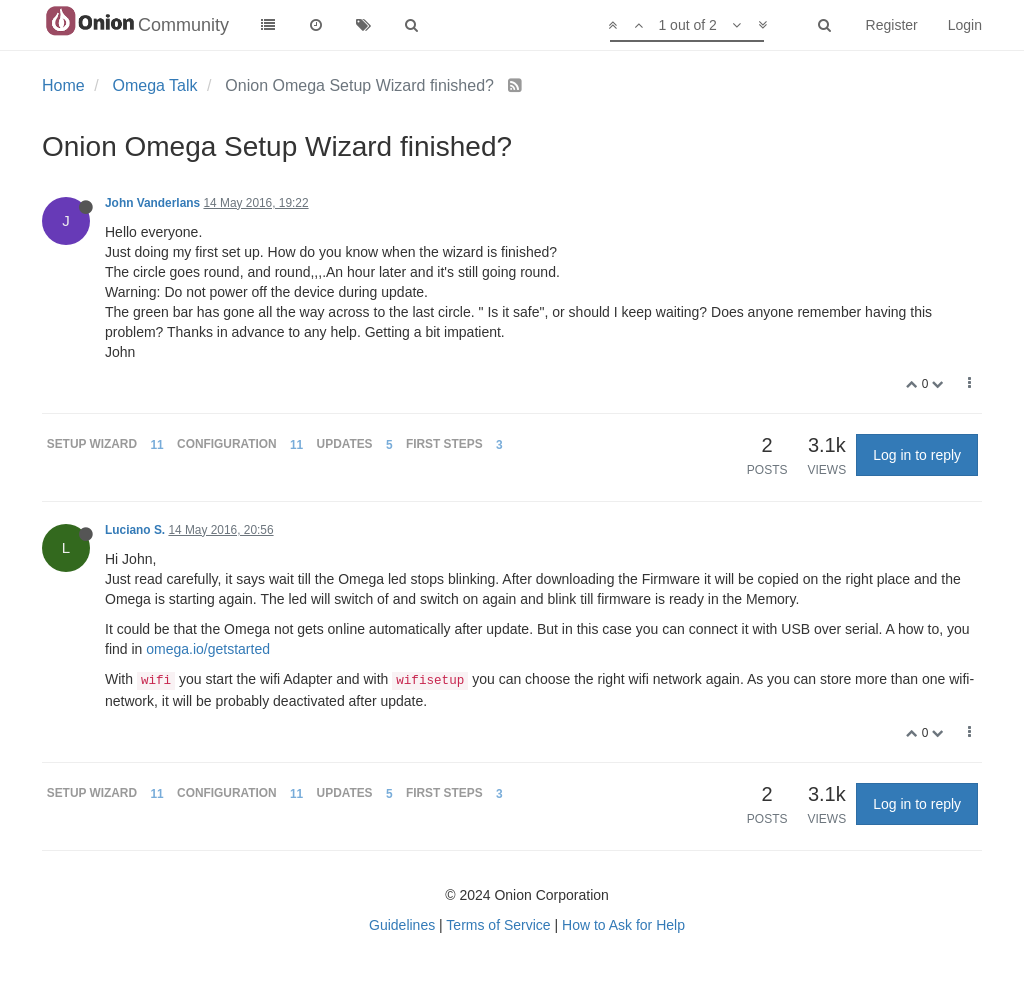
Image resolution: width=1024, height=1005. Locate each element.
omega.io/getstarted (208, 649)
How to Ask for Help (623, 925)
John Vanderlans (152, 203)
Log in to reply (917, 455)
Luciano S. (135, 530)
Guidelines (402, 925)
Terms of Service (498, 925)
